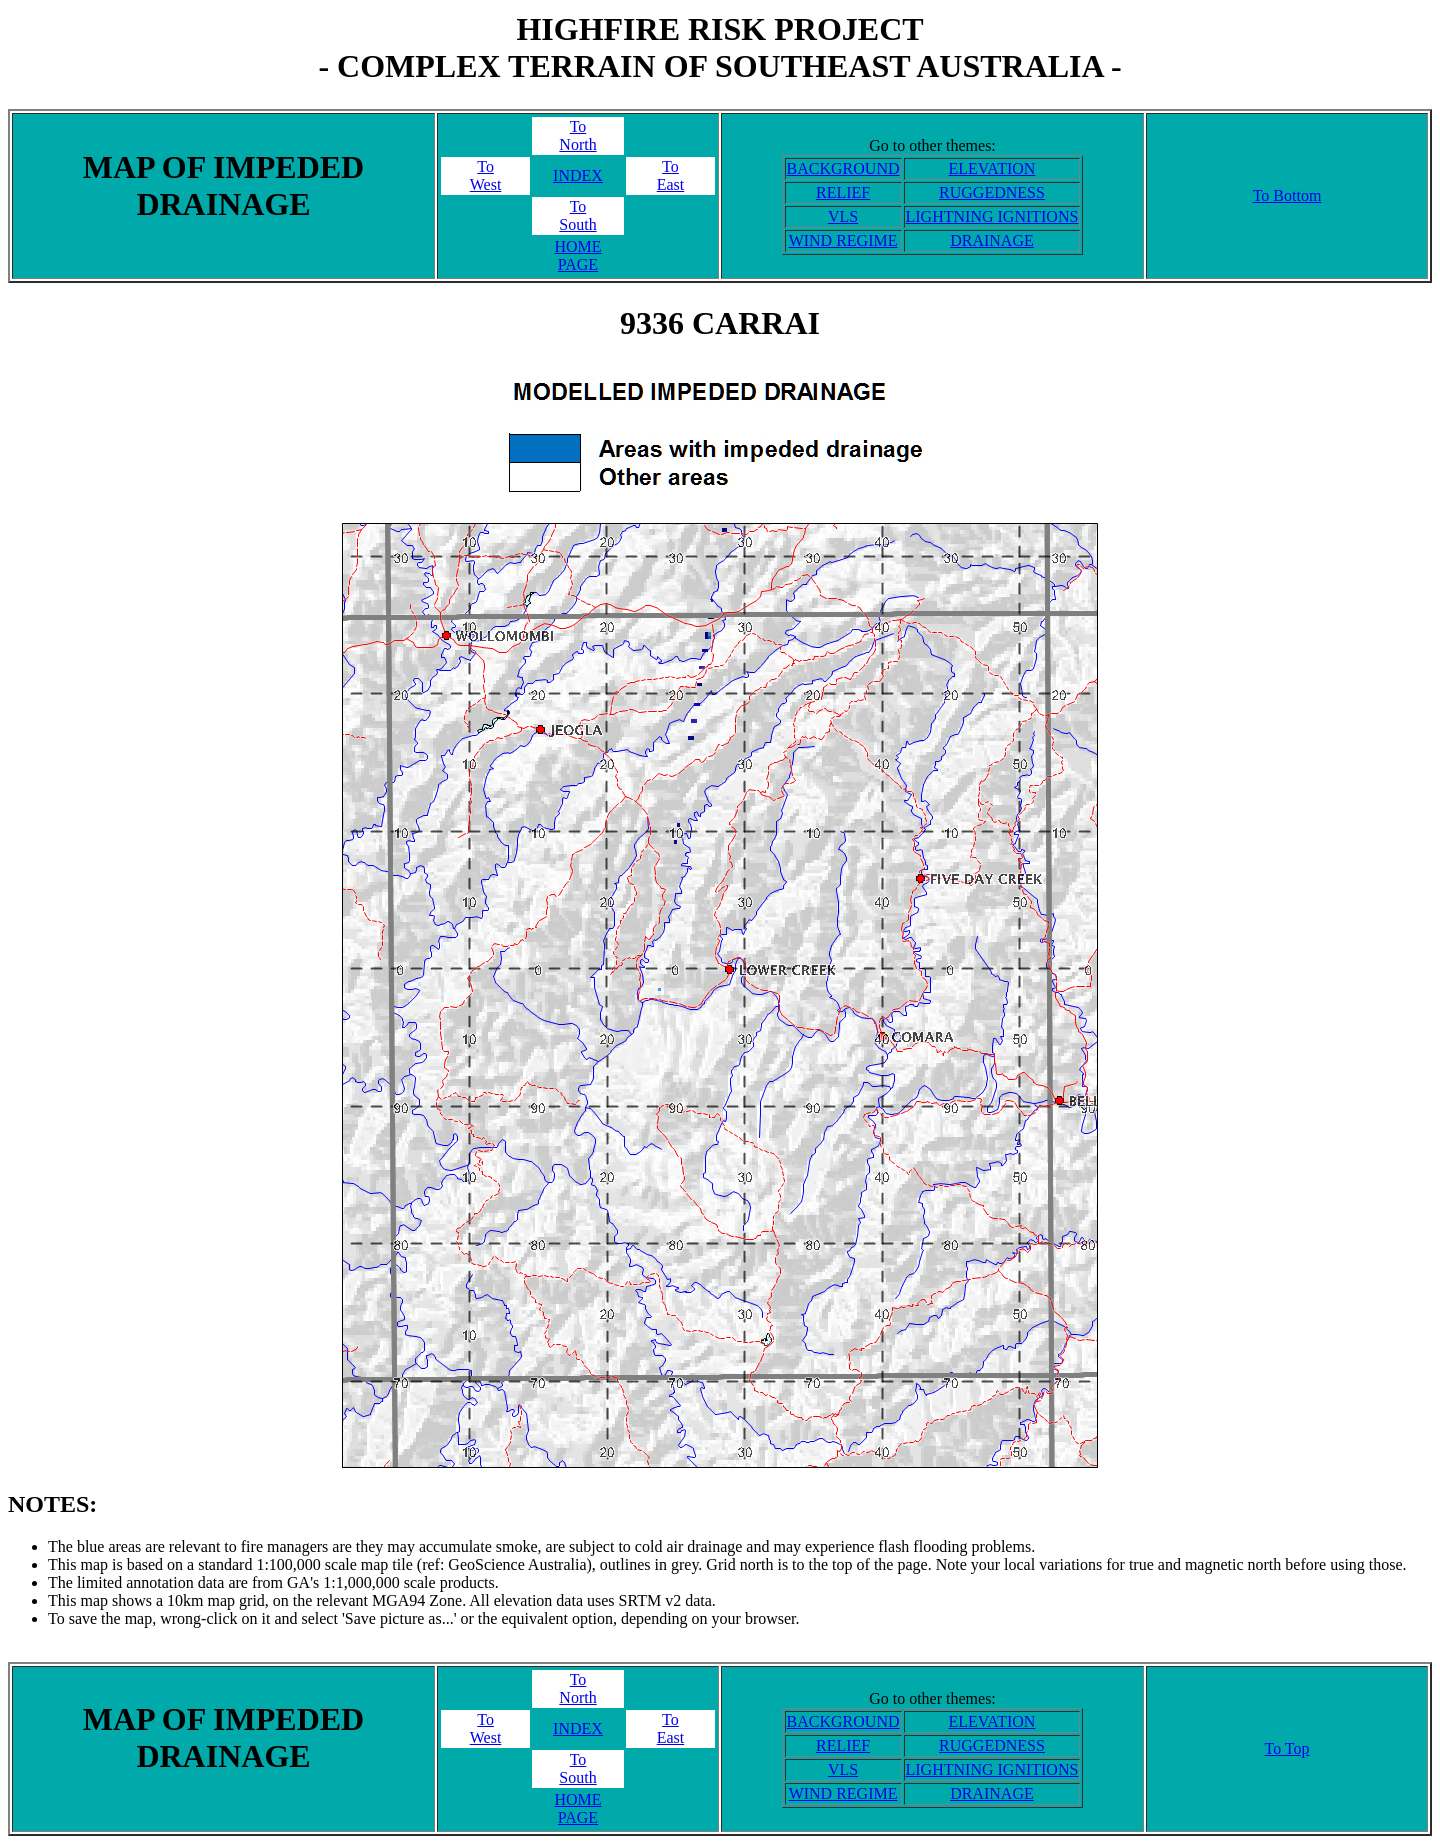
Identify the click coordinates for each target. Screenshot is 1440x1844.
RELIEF (843, 192)
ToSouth (577, 215)
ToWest (486, 175)
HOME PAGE (577, 255)
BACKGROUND (843, 168)
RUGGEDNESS (992, 192)
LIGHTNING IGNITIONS (992, 216)
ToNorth (577, 135)
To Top (1286, 1748)
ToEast (671, 175)
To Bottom (1287, 195)
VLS (843, 216)
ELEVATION (992, 168)
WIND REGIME (843, 240)
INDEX (578, 175)
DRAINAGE (992, 240)
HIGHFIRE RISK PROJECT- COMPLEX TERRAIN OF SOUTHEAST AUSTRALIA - (719, 47)
